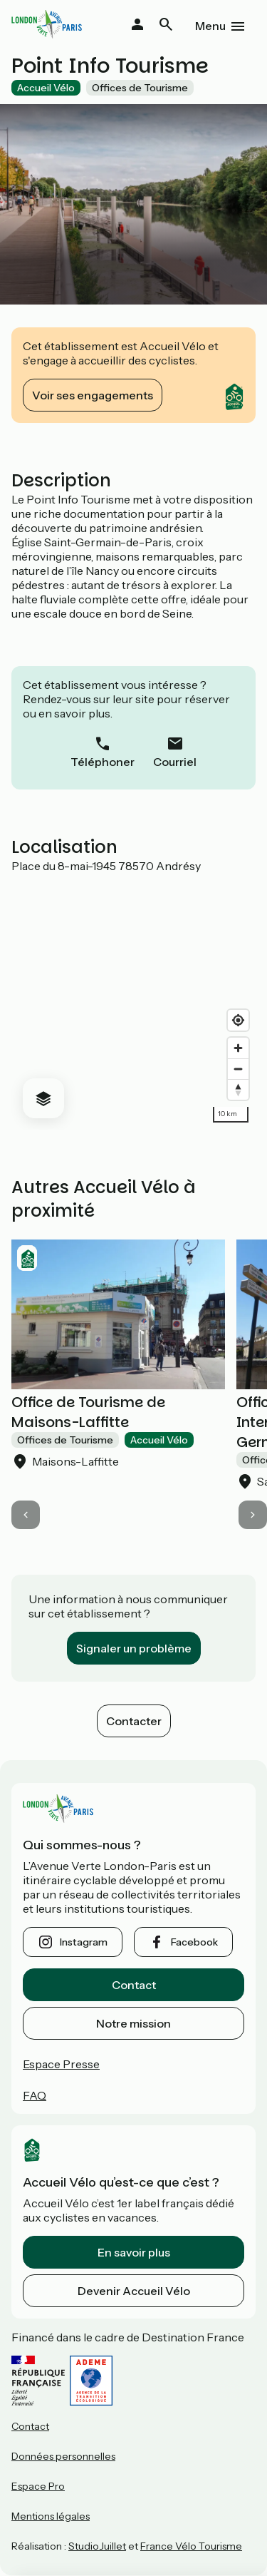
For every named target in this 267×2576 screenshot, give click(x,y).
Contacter (134, 1721)
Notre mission (133, 2023)
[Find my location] (238, 1020)
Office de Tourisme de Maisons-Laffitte (88, 1412)
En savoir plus (134, 2252)
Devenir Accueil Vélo (134, 2291)
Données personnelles (63, 2456)
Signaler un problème (134, 1648)
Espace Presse (61, 2064)
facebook (194, 1942)
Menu (210, 26)
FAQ (34, 2095)
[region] (133, 1001)
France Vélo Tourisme (191, 2546)
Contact (134, 1985)
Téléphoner (102, 762)
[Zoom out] (238, 1068)
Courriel (175, 762)
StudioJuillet (97, 2546)
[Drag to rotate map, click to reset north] (238, 1089)
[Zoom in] (238, 1048)
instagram (84, 1942)
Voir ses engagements (92, 395)
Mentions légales (50, 2516)
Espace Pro (38, 2486)
